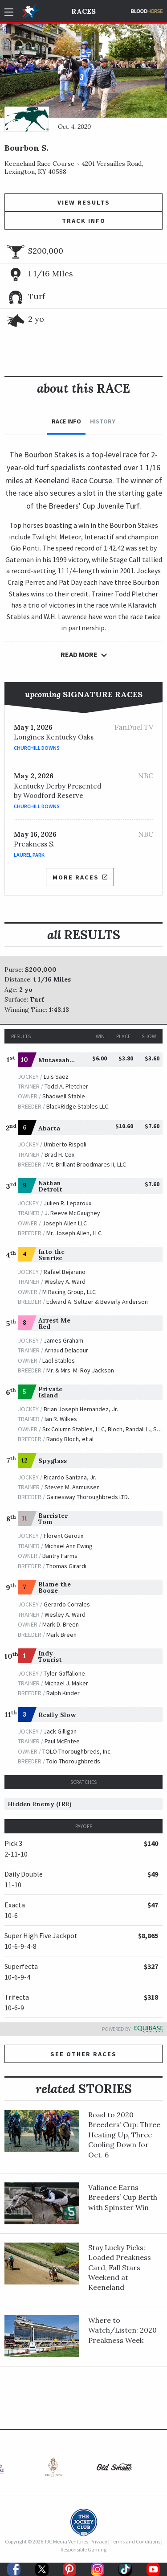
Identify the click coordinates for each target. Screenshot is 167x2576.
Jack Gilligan (60, 1731)
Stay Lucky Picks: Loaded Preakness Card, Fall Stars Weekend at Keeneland (119, 2267)
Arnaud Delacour (66, 1350)
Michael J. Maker (66, 1683)
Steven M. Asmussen (72, 1487)
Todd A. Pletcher (66, 1086)
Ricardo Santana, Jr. (70, 1477)
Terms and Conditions (135, 2541)
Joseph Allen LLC (64, 1223)
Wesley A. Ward (65, 1282)
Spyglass (52, 1461)
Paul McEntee (62, 1741)
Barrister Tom (53, 1519)
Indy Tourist (50, 1656)
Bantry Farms (59, 1556)
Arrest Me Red (54, 1323)
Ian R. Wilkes (61, 1419)
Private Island (50, 1392)
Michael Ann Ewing (69, 1546)
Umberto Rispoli (65, 1144)
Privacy (98, 2541)
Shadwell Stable (63, 1096)
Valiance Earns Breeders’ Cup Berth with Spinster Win (122, 2197)
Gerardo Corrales (67, 1604)
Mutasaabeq (57, 1060)
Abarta (49, 1128)
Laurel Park (29, 854)
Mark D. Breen (60, 1624)
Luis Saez (56, 1076)
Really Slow (57, 1715)
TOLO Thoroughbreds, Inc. (77, 1751)
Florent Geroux (63, 1536)
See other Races (83, 2054)
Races (83, 11)
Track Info (84, 221)
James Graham (63, 1340)
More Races (80, 877)
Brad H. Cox (59, 1154)
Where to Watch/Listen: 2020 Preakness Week (122, 2330)
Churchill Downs (37, 747)
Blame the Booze (54, 1587)
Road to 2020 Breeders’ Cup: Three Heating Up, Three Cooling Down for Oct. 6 (124, 2134)
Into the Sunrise (51, 1255)
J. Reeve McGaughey (72, 1213)
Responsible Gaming (83, 2549)
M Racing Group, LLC (69, 1292)
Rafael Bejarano (65, 1272)
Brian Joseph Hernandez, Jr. (81, 1409)
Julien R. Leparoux (67, 1203)
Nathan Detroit (50, 1186)
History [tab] (102, 421)
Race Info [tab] (66, 421)
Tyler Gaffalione (64, 1673)
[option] (53, 2469)
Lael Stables (58, 1360)
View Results (83, 202)
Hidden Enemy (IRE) (40, 1804)
